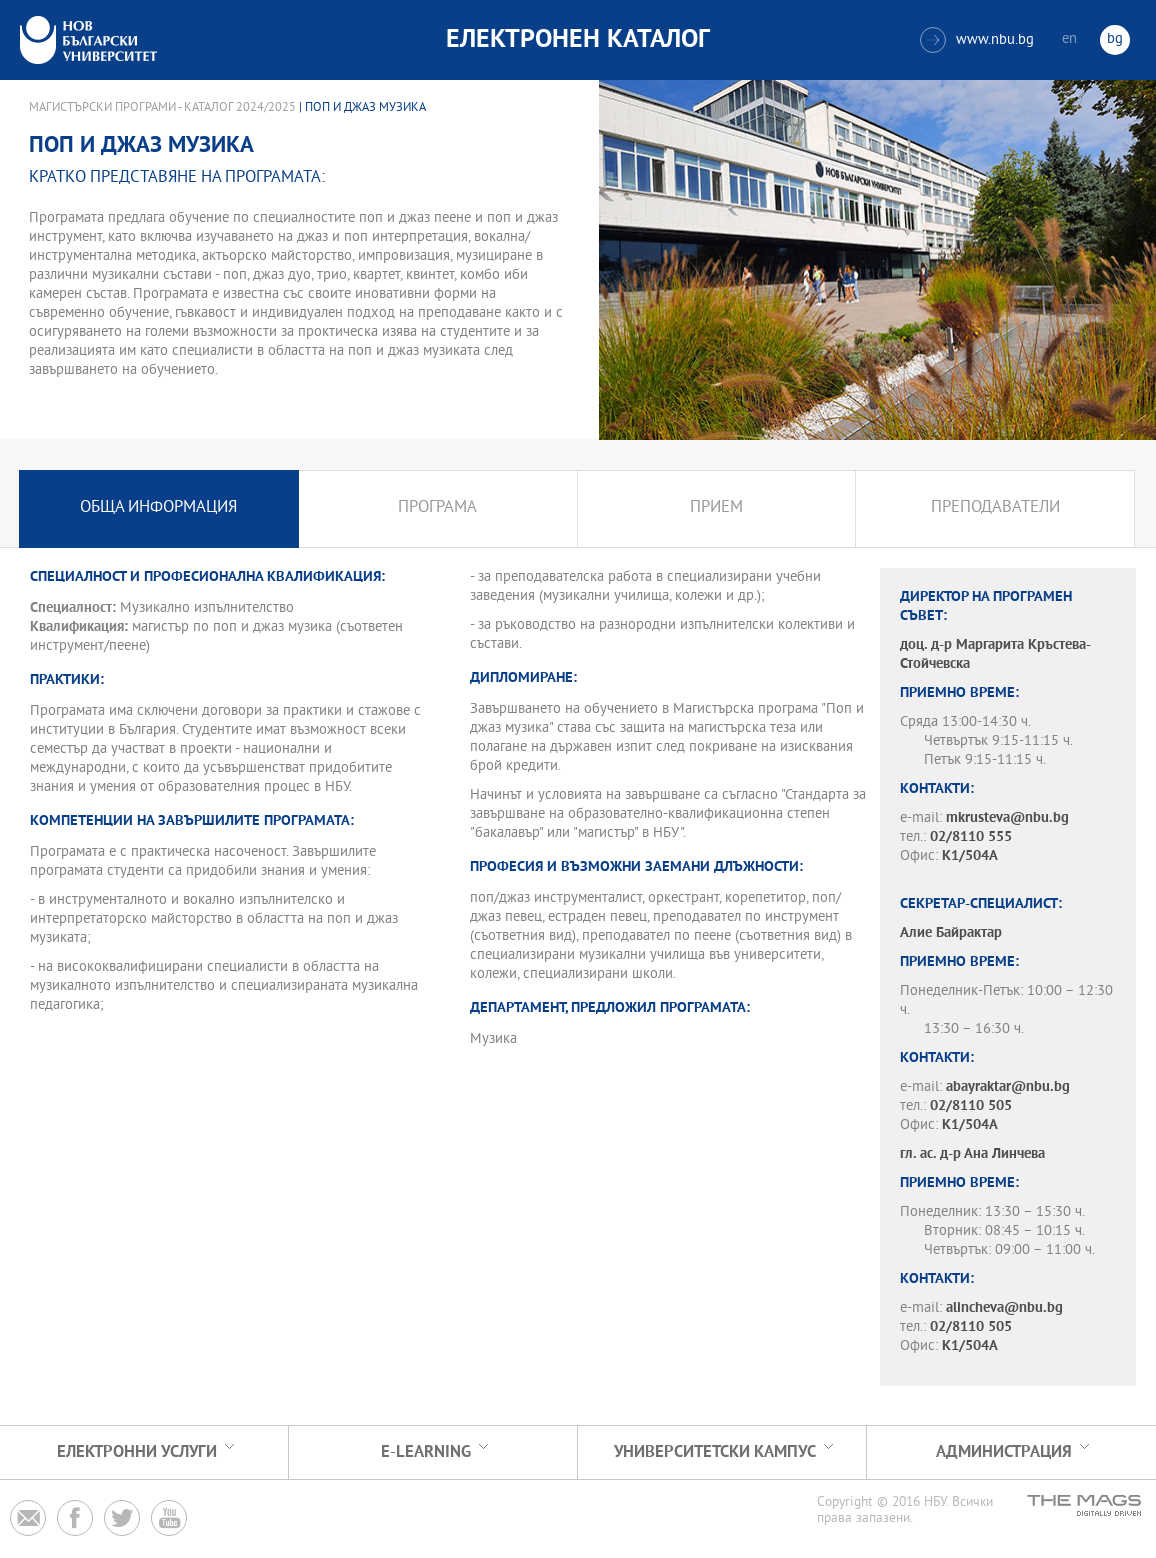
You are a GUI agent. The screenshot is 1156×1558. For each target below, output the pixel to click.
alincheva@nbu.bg (1004, 1308)
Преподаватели (995, 508)
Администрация (1004, 1452)
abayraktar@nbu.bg (1008, 1087)
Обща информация (158, 508)
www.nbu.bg (977, 40)
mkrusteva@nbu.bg (1007, 818)
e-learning (426, 1452)
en (1069, 39)
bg (1115, 39)
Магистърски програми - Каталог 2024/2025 (162, 108)
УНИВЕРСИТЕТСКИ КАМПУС (715, 1452)
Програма (437, 508)
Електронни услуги (137, 1452)
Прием (716, 508)
